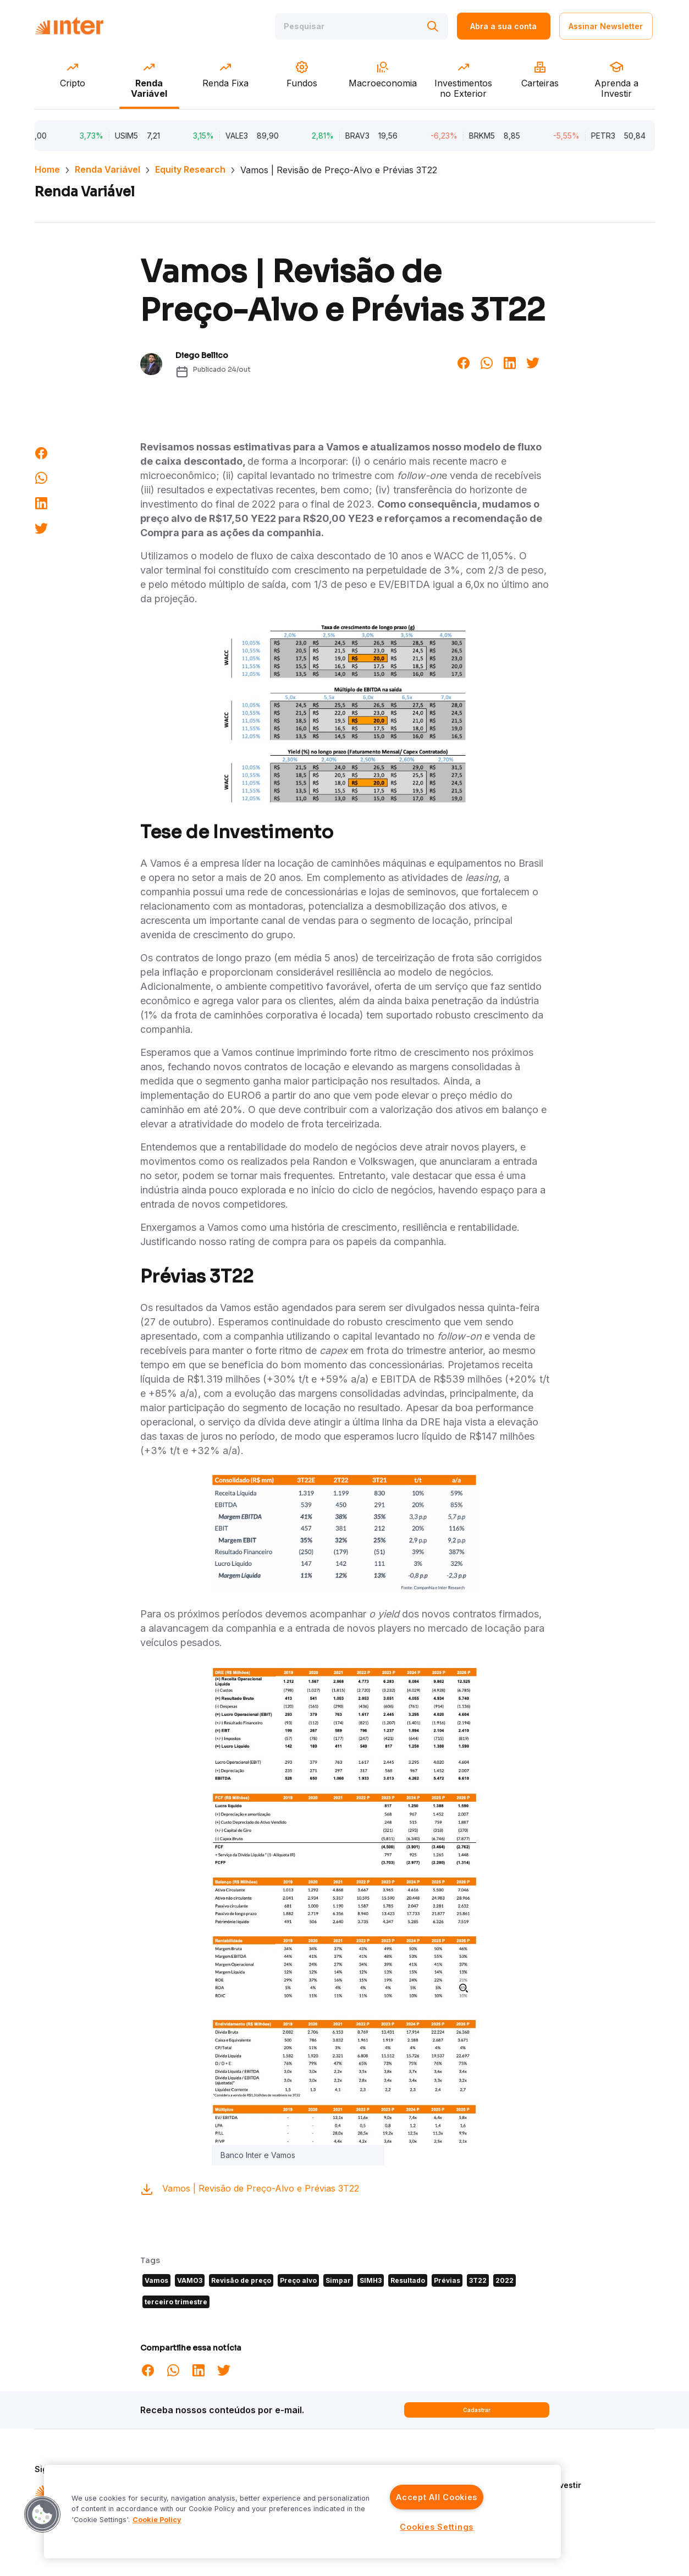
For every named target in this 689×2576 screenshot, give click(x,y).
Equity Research (190, 169)
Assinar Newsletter (606, 26)
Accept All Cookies (436, 2497)
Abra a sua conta (503, 26)
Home (47, 169)
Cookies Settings (436, 2526)
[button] (42, 2514)
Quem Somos (535, 2469)
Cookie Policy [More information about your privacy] (157, 2520)
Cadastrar (476, 2410)
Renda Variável (107, 169)
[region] (302, 2511)
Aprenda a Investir (545, 2485)
